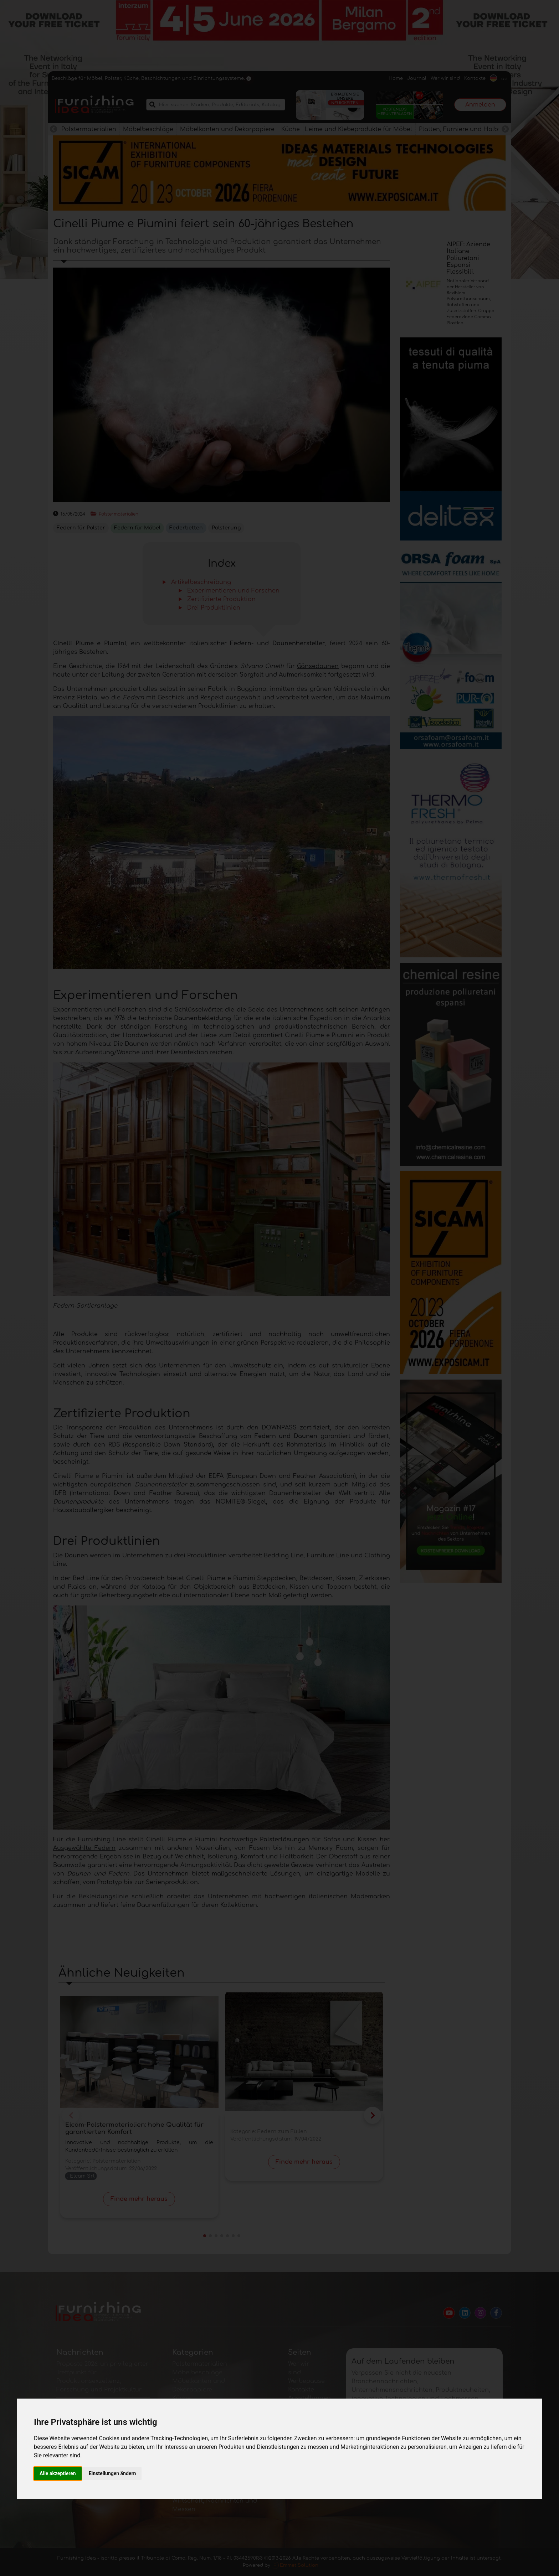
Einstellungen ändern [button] (112, 2473)
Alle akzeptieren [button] (58, 2473)
